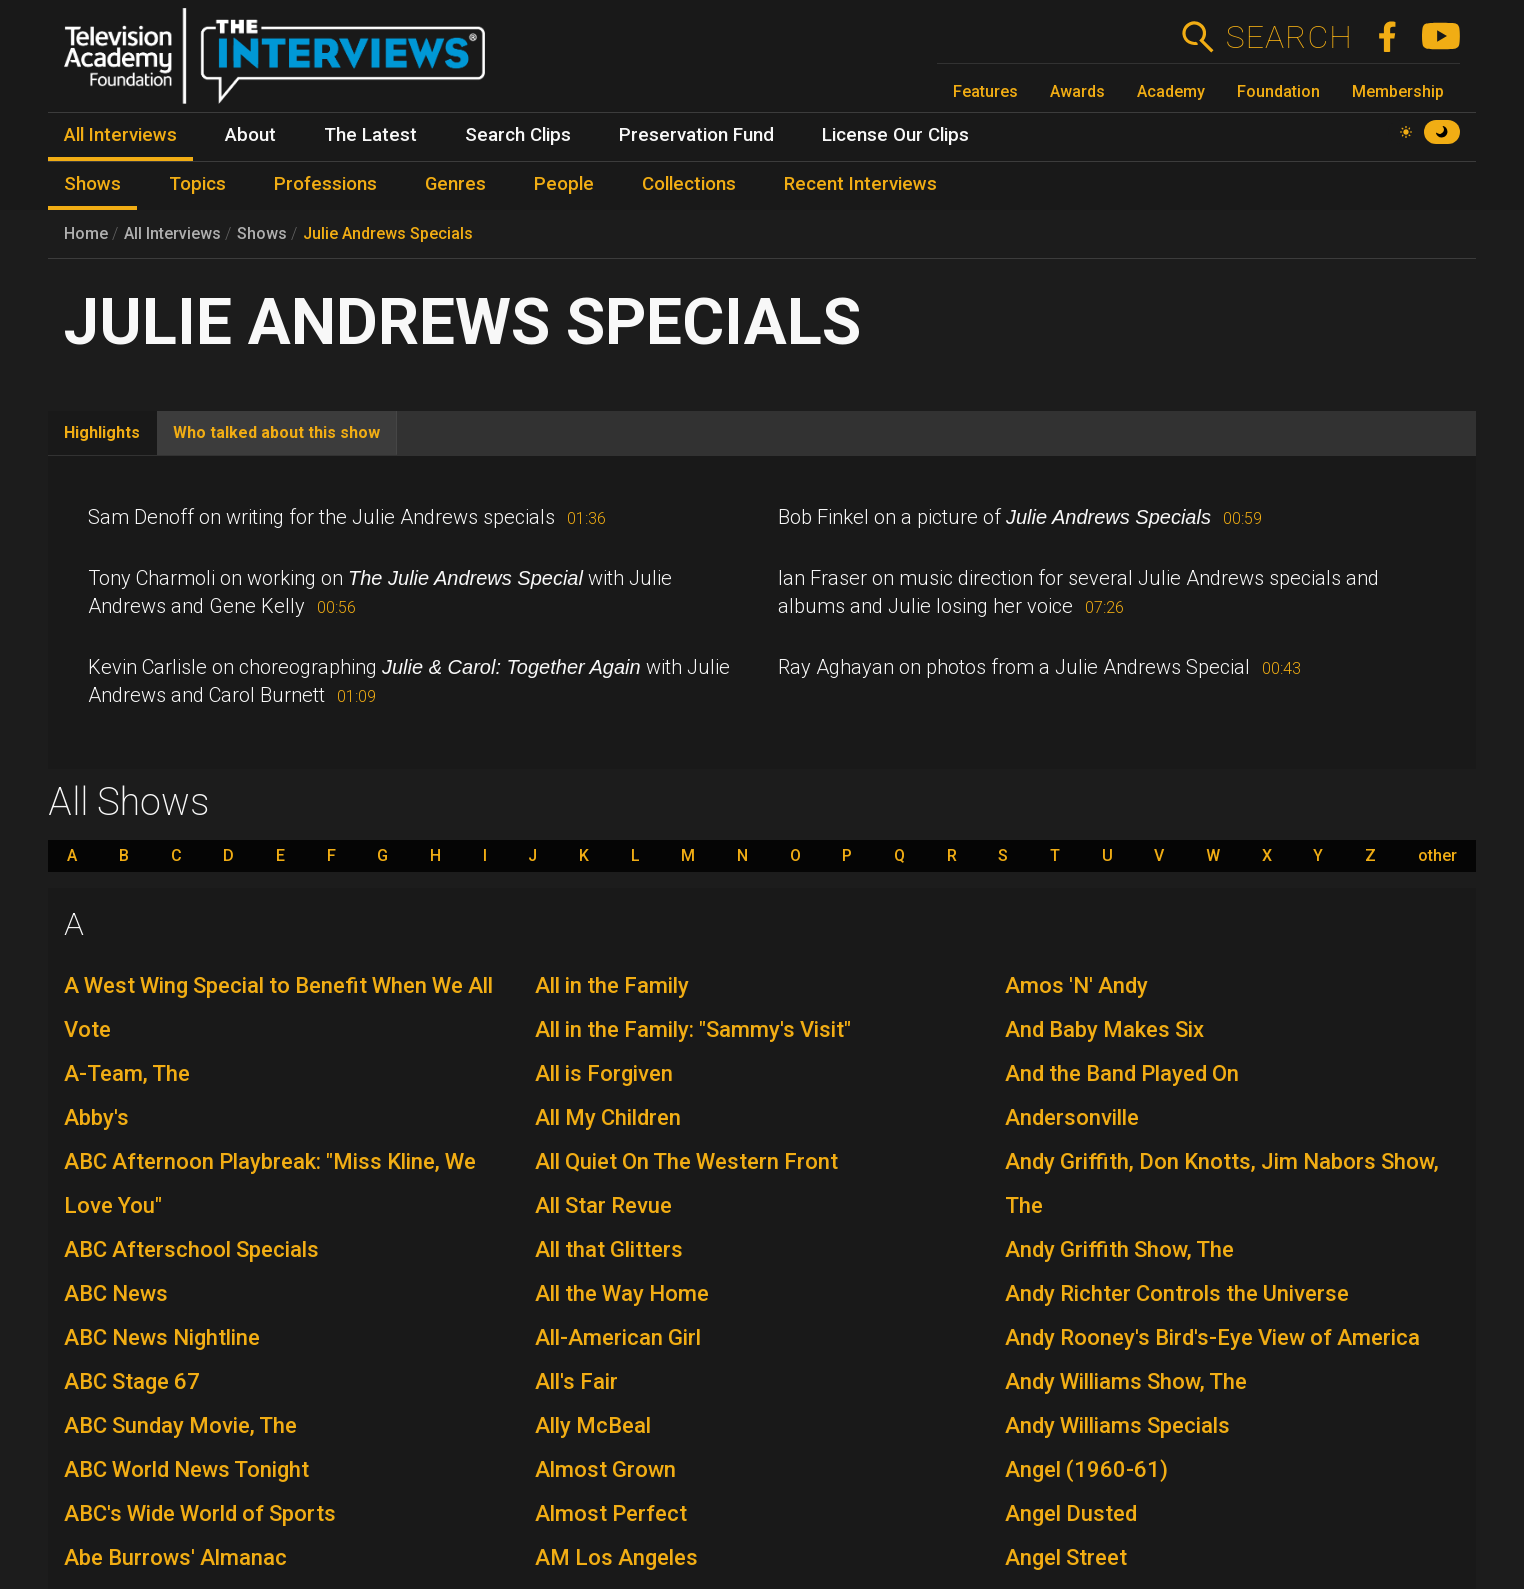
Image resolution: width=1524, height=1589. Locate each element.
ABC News (116, 1293)
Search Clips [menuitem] (518, 135)
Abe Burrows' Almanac (175, 1557)
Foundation (1278, 91)
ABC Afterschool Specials (191, 1249)
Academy (1171, 91)
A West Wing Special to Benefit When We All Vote (278, 1007)
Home (86, 233)
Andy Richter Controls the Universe (1177, 1293)
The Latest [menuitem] (370, 135)
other (1437, 856)
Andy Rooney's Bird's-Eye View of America (1212, 1337)
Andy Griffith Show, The (1119, 1249)
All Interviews (172, 233)
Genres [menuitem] (455, 184)
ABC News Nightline (162, 1337)
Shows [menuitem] (92, 184)
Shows (262, 233)
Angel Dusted (1071, 1513)
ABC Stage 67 (132, 1381)
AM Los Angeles (616, 1557)
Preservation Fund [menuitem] (696, 135)
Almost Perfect (611, 1513)
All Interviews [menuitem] (120, 135)
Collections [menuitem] (689, 184)
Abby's (96, 1117)
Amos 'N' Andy (1076, 985)
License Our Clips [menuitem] (895, 135)
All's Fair (576, 1381)
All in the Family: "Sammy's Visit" (693, 1029)
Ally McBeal (593, 1425)
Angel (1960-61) (1086, 1469)
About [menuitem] (250, 135)
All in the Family (612, 985)
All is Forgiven (604, 1073)
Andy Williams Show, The (1126, 1381)
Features (985, 91)
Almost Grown (605, 1469)
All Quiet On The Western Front (686, 1161)
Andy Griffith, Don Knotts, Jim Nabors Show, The (1222, 1183)
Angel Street (1066, 1557)
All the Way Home (622, 1293)
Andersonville (1072, 1117)
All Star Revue (603, 1205)
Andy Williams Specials (1117, 1425)
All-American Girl (618, 1337)
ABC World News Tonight (186, 1469)
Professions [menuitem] (325, 184)
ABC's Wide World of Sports (200, 1513)
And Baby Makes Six (1104, 1029)
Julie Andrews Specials (388, 233)
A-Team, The (127, 1073)
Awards (1077, 91)
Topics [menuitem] (197, 184)
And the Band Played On (1122, 1073)
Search (1288, 37)
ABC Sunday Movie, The (180, 1425)
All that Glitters (609, 1249)
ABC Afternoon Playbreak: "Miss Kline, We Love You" (270, 1183)
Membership (1398, 91)
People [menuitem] (564, 184)
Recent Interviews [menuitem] (860, 184)
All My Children (608, 1117)
